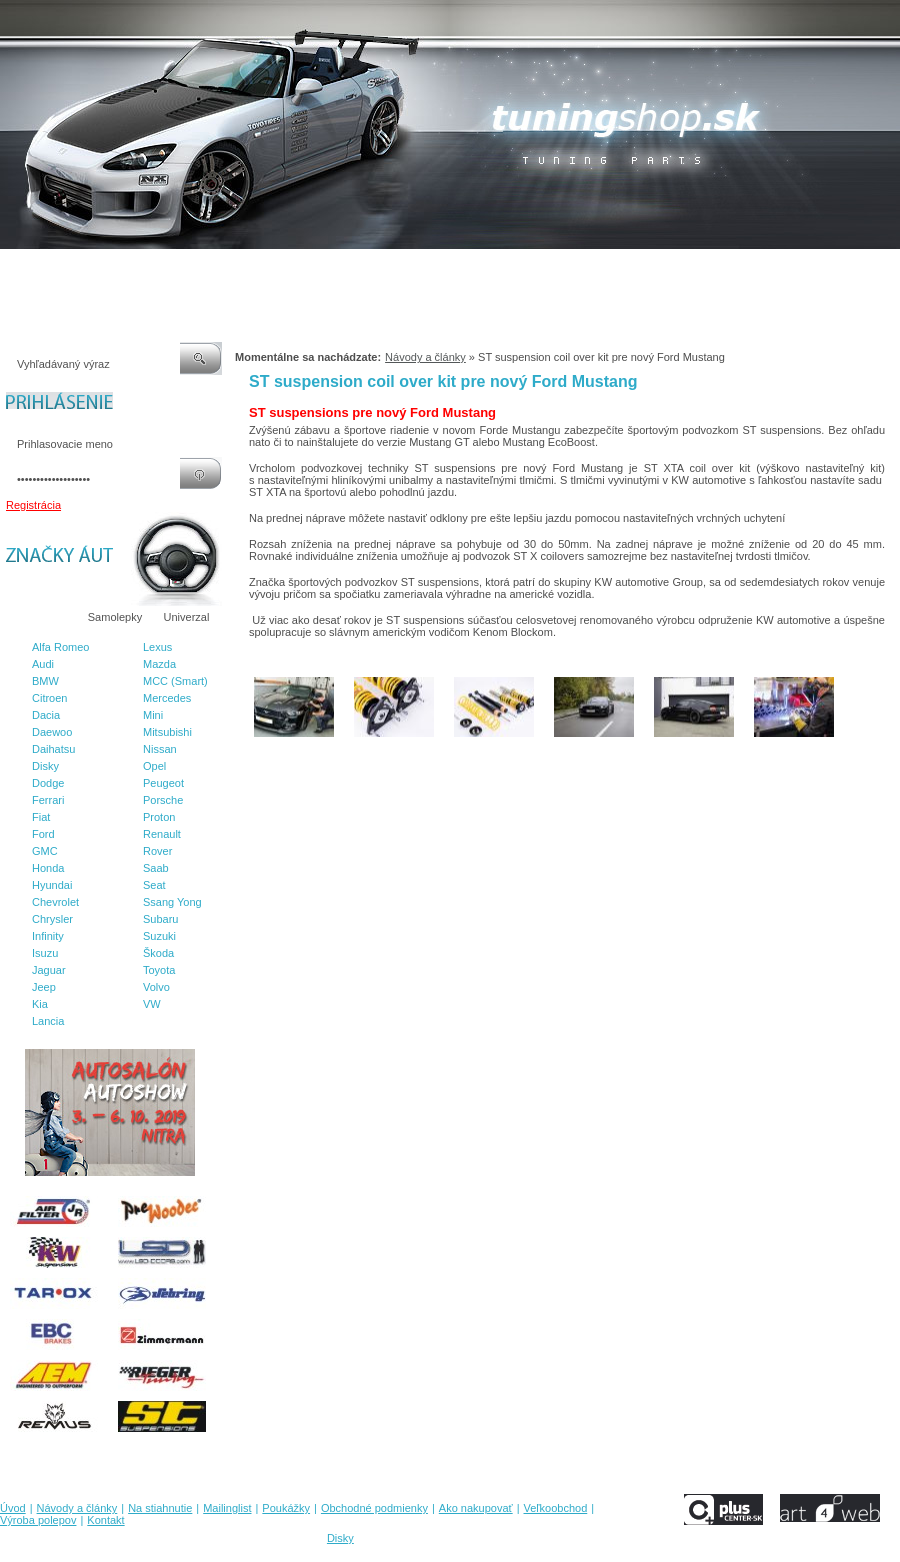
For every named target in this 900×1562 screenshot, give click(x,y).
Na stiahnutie (174, 269)
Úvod (13, 269)
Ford (43, 834)
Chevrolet (55, 902)
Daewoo (52, 732)
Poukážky (315, 269)
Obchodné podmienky (410, 269)
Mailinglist (249, 269)
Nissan (160, 749)
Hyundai (52, 885)
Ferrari (48, 800)
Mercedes (167, 698)
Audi (43, 664)
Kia (40, 1004)
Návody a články (84, 269)
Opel (154, 766)
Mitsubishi (167, 732)
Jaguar (49, 970)
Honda (48, 868)
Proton (159, 817)
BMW (45, 681)
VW (152, 1004)
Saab (156, 868)
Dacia (46, 715)
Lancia (48, 1021)
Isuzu (45, 953)
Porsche (163, 800)
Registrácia (33, 505)
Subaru (160, 919)
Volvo (156, 987)
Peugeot (163, 783)
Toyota (159, 970)
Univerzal (187, 617)
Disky (45, 766)
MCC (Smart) (175, 681)
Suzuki (159, 936)
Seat (154, 885)
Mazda (159, 664)
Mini (153, 715)
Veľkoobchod (605, 269)
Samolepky (115, 617)
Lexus (157, 647)
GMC (45, 851)
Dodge (48, 783)
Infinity (48, 936)
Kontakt (768, 269)
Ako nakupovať (519, 269)
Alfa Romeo (60, 647)
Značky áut (40, 617)
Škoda (158, 953)
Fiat (41, 817)
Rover (157, 851)
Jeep (44, 987)
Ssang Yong (172, 902)
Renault (162, 834)
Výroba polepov (693, 269)
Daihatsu (53, 749)
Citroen (49, 698)
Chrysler (52, 919)
